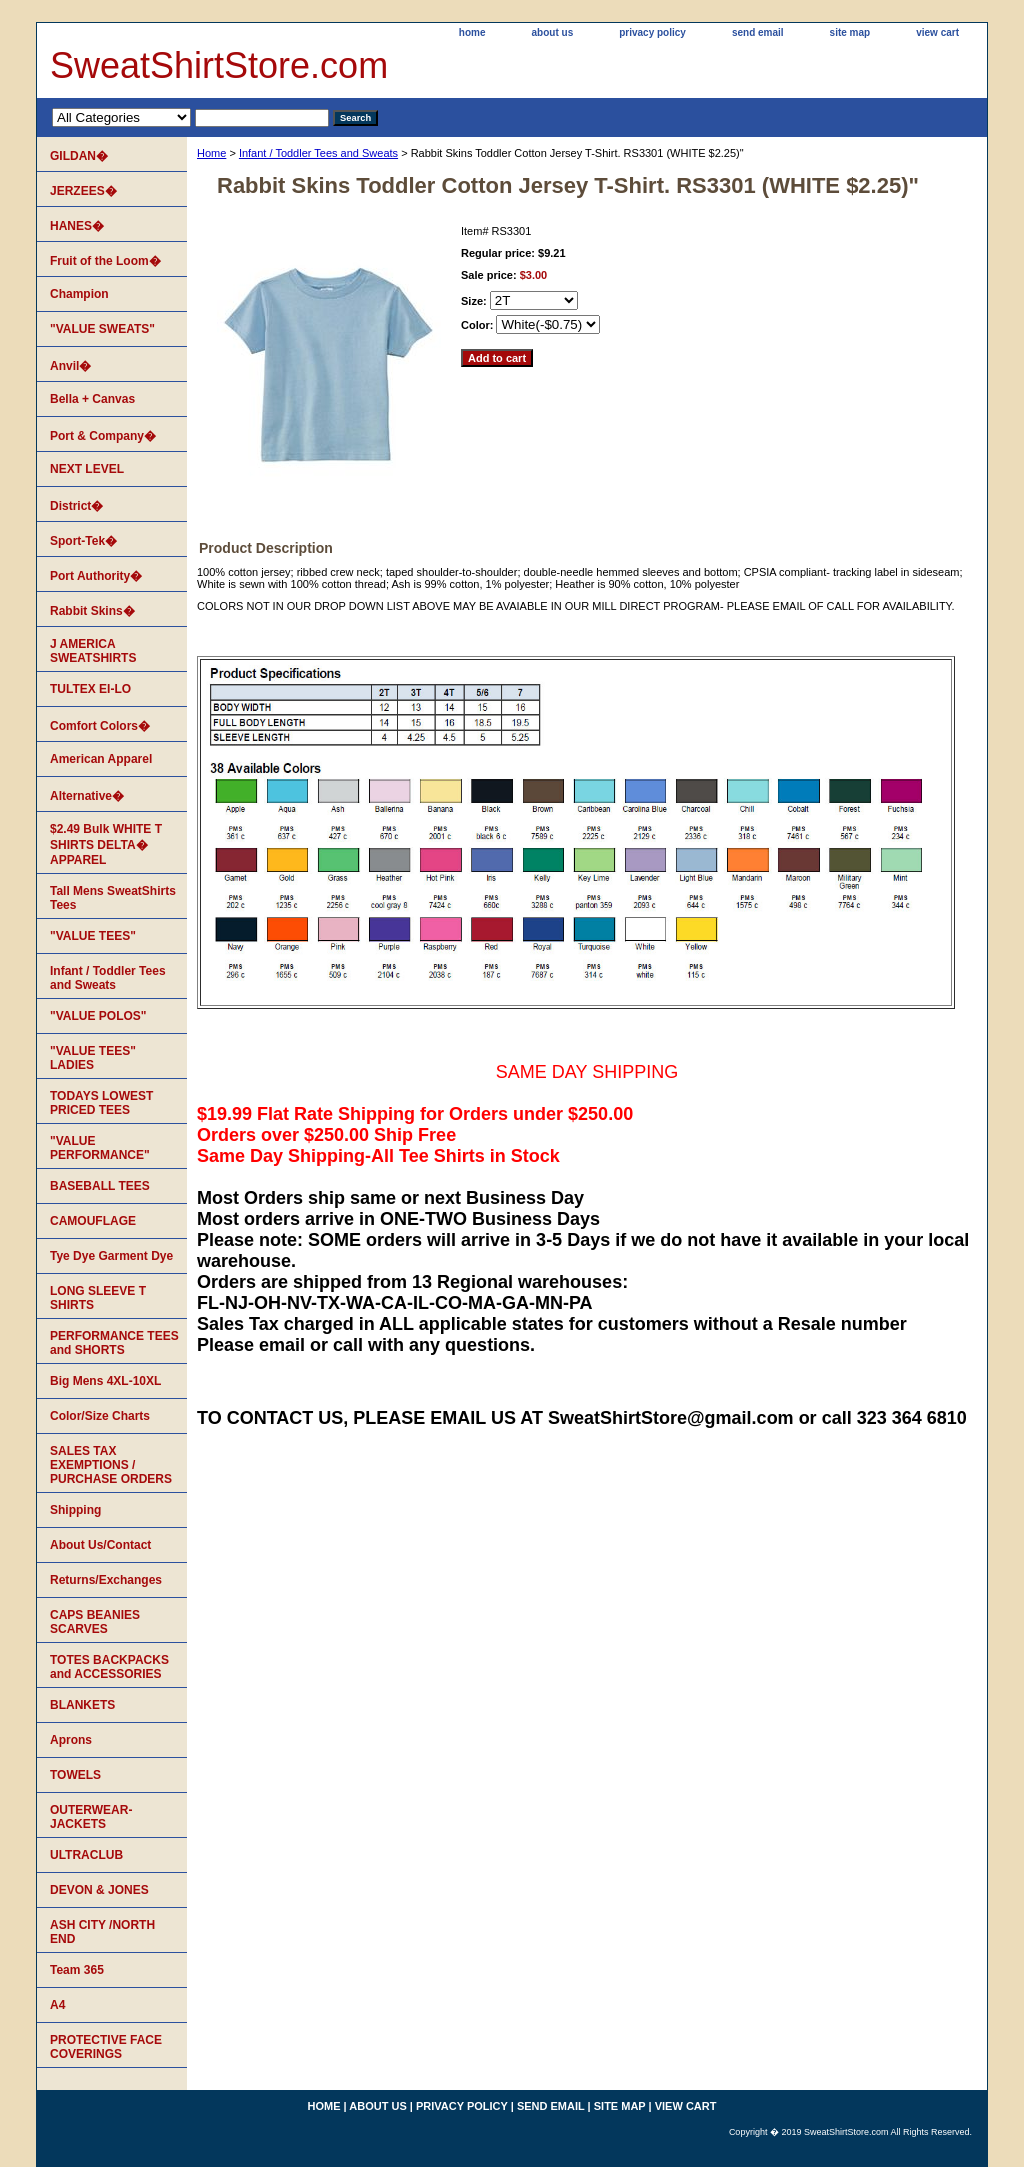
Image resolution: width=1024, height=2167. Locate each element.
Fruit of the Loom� (105, 261)
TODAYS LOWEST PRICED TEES (101, 1103)
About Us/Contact (100, 1545)
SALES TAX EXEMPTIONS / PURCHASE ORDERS (111, 1465)
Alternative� (87, 796)
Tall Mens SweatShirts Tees (113, 898)
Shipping (75, 1510)
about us (553, 32)
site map (850, 32)
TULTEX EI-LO (90, 689)
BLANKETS (82, 1705)
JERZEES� (83, 191)
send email (758, 32)
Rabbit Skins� (92, 611)
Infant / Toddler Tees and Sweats (318, 153)
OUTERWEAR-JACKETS (91, 1817)
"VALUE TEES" (93, 936)
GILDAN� (79, 156)
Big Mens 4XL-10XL (105, 1381)
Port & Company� (103, 436)
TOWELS (75, 1775)
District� (76, 506)
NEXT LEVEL (87, 469)
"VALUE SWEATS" (102, 329)
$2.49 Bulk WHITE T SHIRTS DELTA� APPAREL (106, 844)
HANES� (77, 226)
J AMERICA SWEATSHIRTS (93, 651)
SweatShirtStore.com (219, 65)
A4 (57, 2005)
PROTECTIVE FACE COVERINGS (106, 2047)
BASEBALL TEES (100, 1186)
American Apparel (101, 759)
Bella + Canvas (92, 399)
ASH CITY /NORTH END (102, 1932)
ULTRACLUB (86, 1855)
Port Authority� (96, 576)
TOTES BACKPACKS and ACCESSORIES (109, 1667)
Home (211, 153)
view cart (937, 32)
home (472, 32)
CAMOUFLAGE (93, 1221)
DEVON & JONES (99, 1890)
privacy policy (652, 32)
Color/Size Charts (100, 1416)
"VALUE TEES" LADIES (93, 1058)
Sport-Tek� (83, 541)
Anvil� (70, 366)
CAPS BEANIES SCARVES (95, 1622)
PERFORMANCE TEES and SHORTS (114, 1343)
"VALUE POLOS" (98, 1016)
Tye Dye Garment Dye (111, 1256)
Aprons (71, 1740)
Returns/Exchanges (106, 1580)
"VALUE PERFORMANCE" (100, 1148)
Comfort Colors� (100, 726)
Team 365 (77, 1970)
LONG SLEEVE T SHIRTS (98, 1298)
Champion (79, 294)
